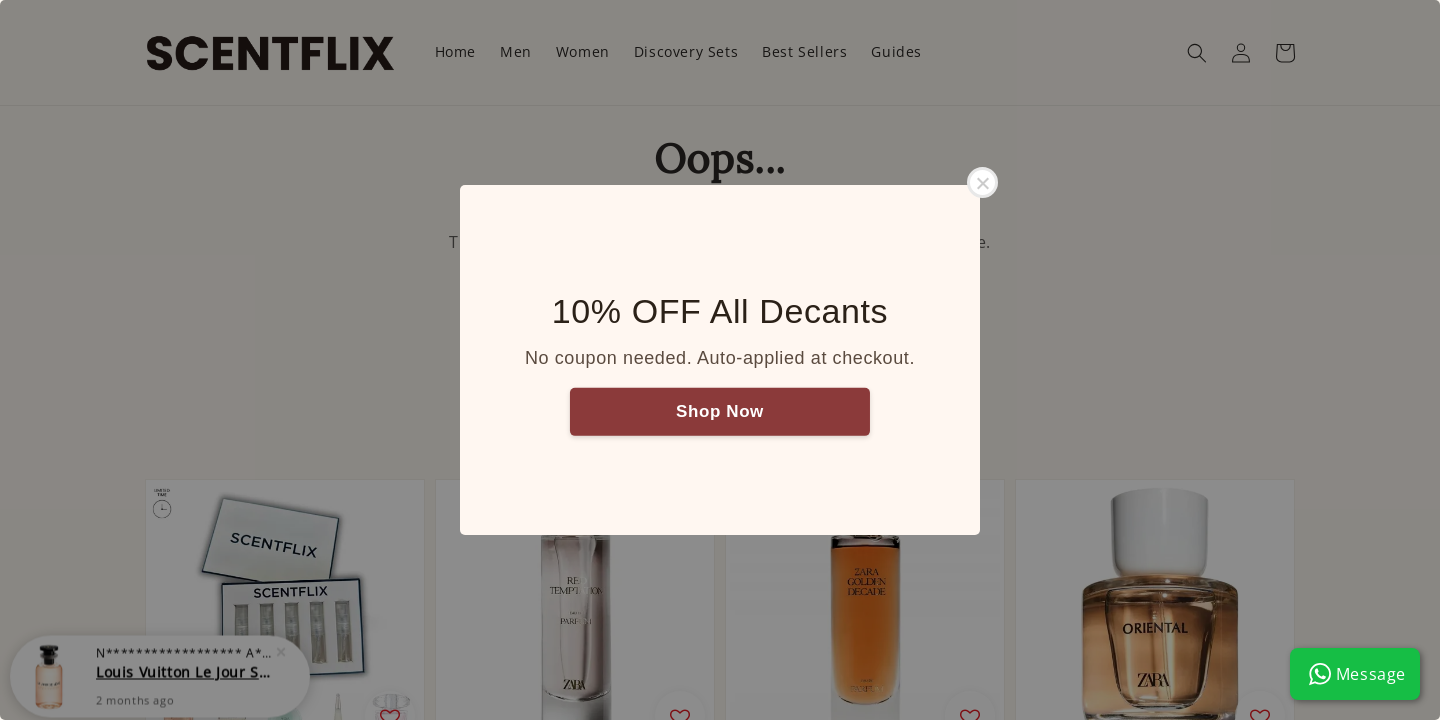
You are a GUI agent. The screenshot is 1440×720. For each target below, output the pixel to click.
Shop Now (720, 410)
